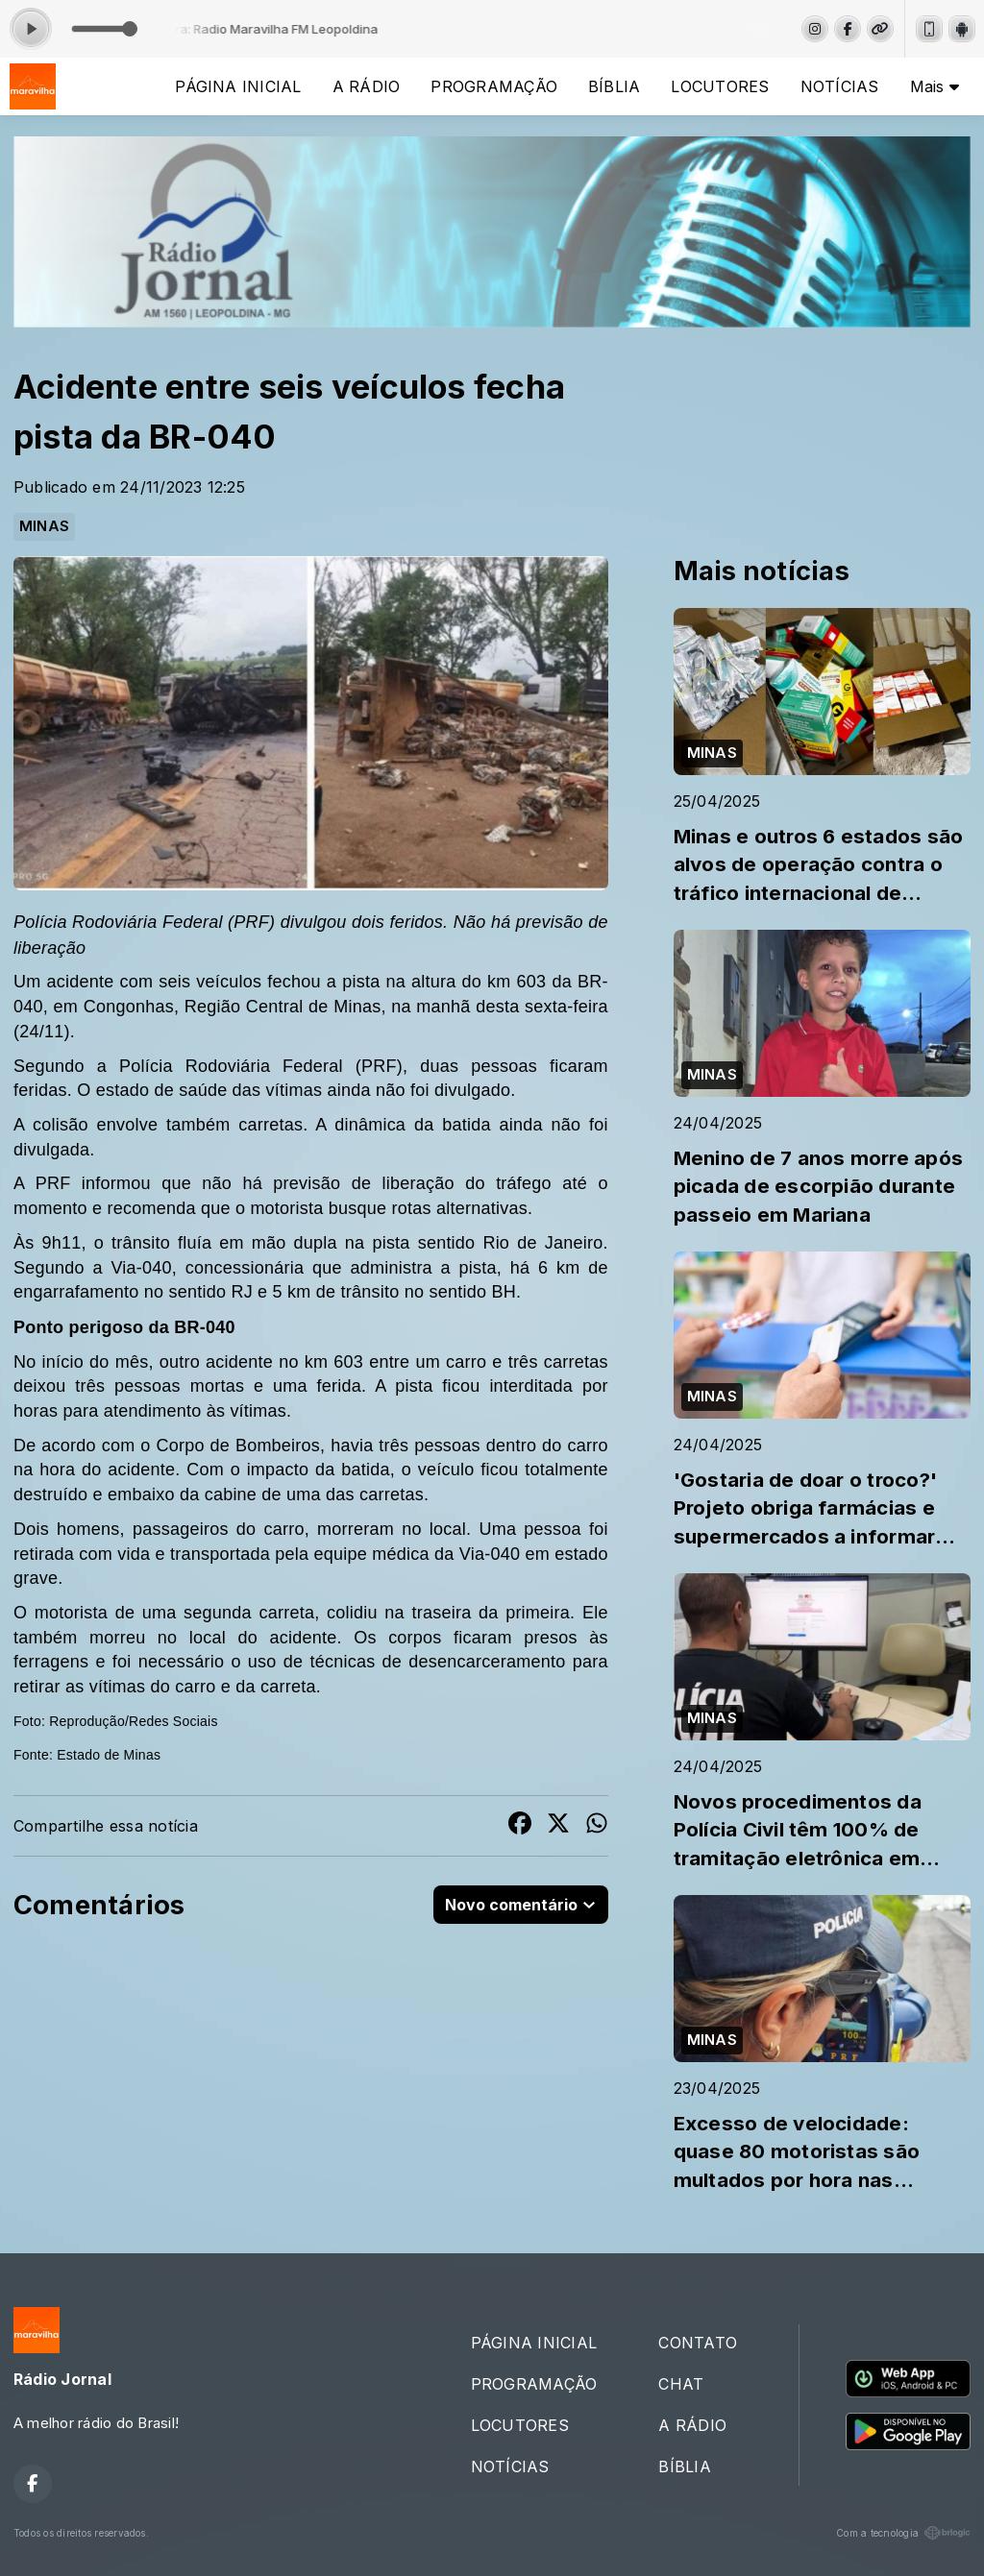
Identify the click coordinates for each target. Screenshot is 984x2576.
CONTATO (697, 2342)
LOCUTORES (720, 86)
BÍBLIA (614, 86)
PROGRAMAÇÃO (493, 86)
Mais (934, 86)
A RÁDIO (366, 86)
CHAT (680, 2384)
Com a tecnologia (903, 2533)
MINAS (44, 526)
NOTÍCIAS (839, 86)
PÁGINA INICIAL (238, 86)
